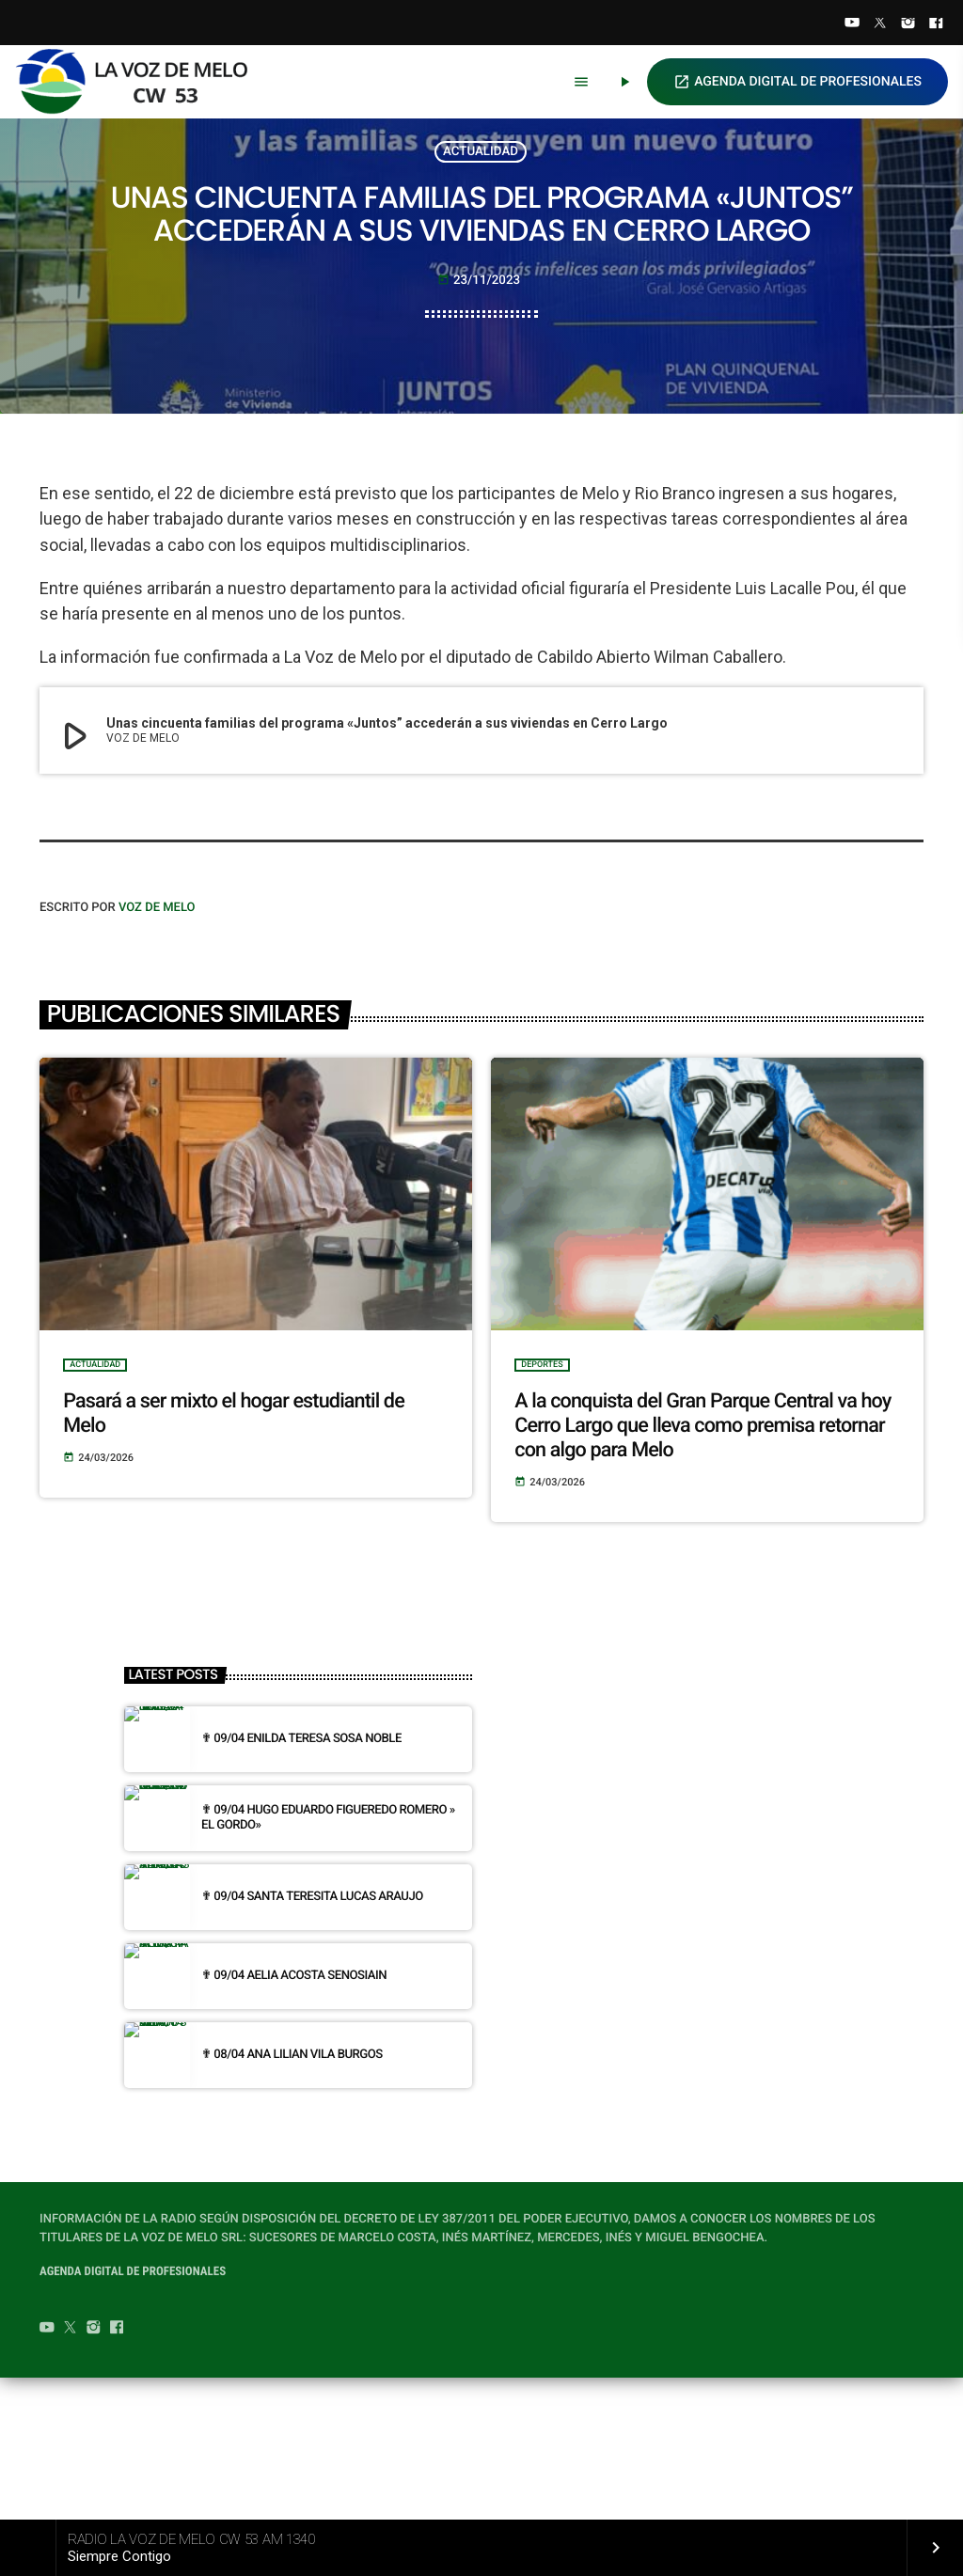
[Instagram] (908, 24)
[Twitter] (880, 24)
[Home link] (140, 82)
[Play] (624, 81)
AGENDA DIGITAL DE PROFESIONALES (797, 81)
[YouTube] (852, 24)
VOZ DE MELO (157, 1049)
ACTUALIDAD (480, 198)
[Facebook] (935, 24)
